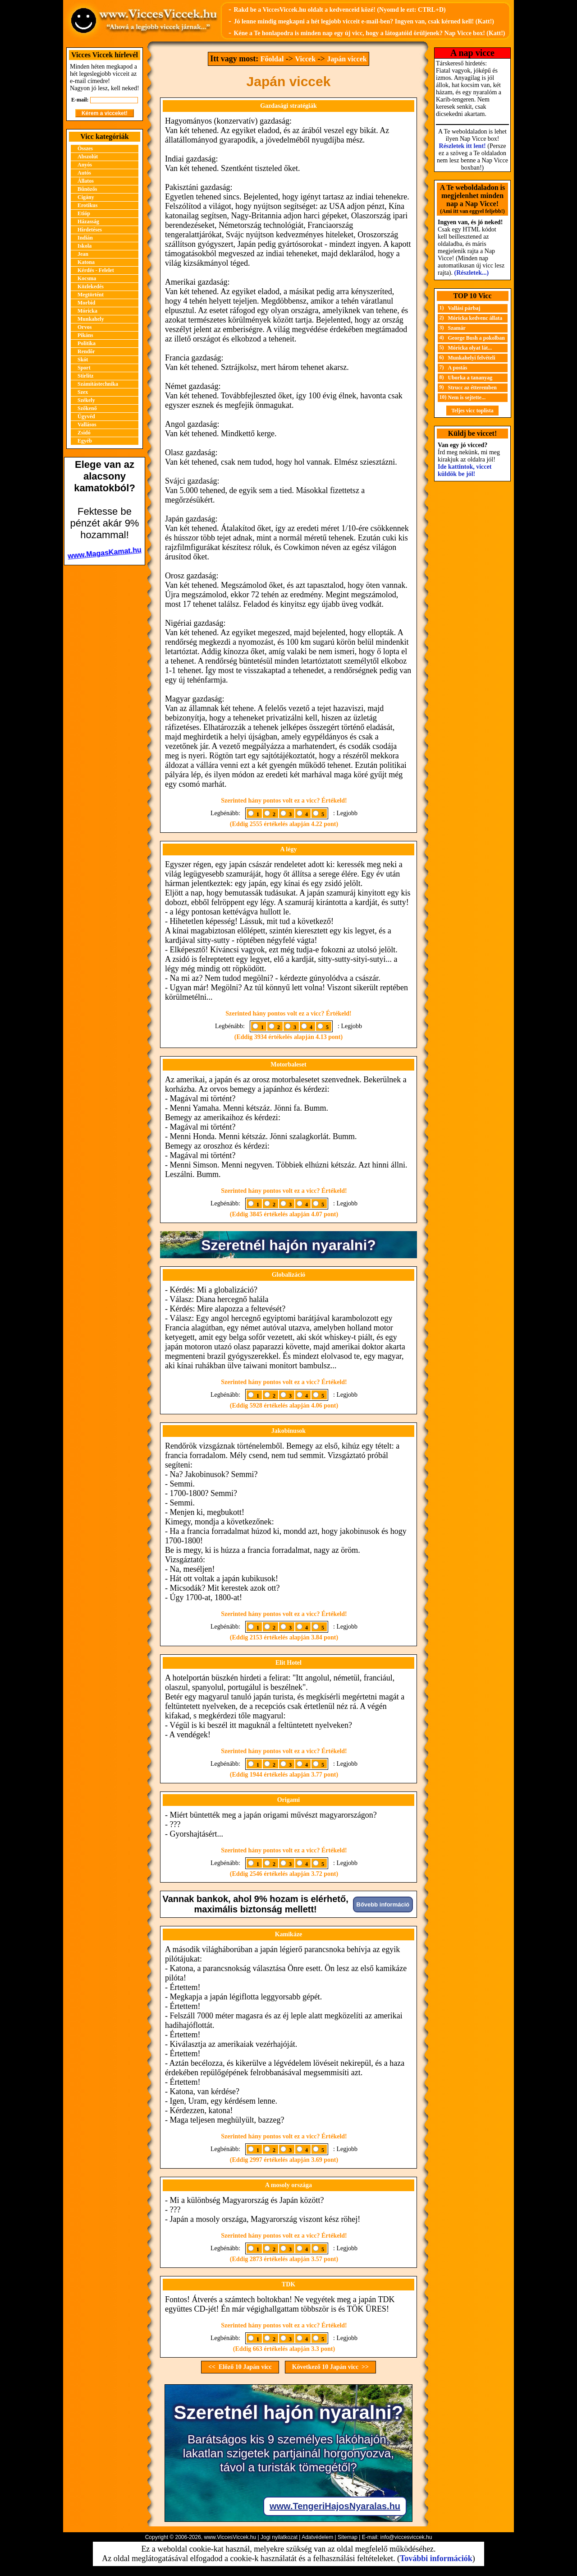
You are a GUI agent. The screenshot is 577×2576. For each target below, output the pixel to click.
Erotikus (87, 205)
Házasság (88, 221)
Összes (85, 148)
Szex (83, 392)
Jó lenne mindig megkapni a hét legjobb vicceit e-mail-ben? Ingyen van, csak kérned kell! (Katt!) (364, 21)
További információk (436, 2558)
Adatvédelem (317, 2537)
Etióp (84, 213)
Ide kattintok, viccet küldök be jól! (464, 470)
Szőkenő (87, 408)
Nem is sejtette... (467, 397)
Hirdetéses (90, 229)
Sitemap (347, 2537)
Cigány (86, 197)
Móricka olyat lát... (470, 348)
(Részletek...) (471, 272)
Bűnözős (87, 189)
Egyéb (85, 441)
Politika (87, 343)
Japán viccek (346, 59)
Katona (86, 262)
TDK (288, 2284)
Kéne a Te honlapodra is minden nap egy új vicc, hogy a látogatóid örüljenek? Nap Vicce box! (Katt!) (369, 33)
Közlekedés (91, 286)
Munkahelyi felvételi (471, 358)
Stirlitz (85, 376)
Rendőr (86, 351)
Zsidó (84, 432)
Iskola (85, 246)
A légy (288, 849)
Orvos (85, 327)
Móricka (87, 311)
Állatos (86, 181)
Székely (86, 400)
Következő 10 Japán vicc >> (330, 2367)
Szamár (457, 328)
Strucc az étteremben (472, 387)
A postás (457, 368)
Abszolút (88, 156)
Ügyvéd (86, 416)
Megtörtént (91, 294)
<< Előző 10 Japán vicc (240, 2367)
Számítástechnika (98, 384)
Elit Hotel (288, 1662)
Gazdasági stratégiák (288, 105)
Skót (83, 359)
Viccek (305, 59)
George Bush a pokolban (476, 338)
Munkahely (91, 319)
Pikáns (85, 335)
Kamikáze (288, 1934)
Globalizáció (289, 1274)
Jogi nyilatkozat (279, 2537)
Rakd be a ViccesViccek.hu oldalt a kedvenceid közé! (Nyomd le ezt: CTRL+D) (339, 9)
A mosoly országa (288, 2185)
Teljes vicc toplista (472, 410)
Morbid (86, 303)
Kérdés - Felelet (96, 270)
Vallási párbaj (464, 308)
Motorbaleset (288, 1064)
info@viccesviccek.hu (406, 2537)
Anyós (85, 165)
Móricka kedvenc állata (475, 318)
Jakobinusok (288, 1430)
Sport (84, 368)
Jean (83, 254)
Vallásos (87, 424)
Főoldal (272, 59)
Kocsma (87, 278)
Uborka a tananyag (470, 377)
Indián (85, 238)
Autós (84, 173)
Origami (288, 1799)
